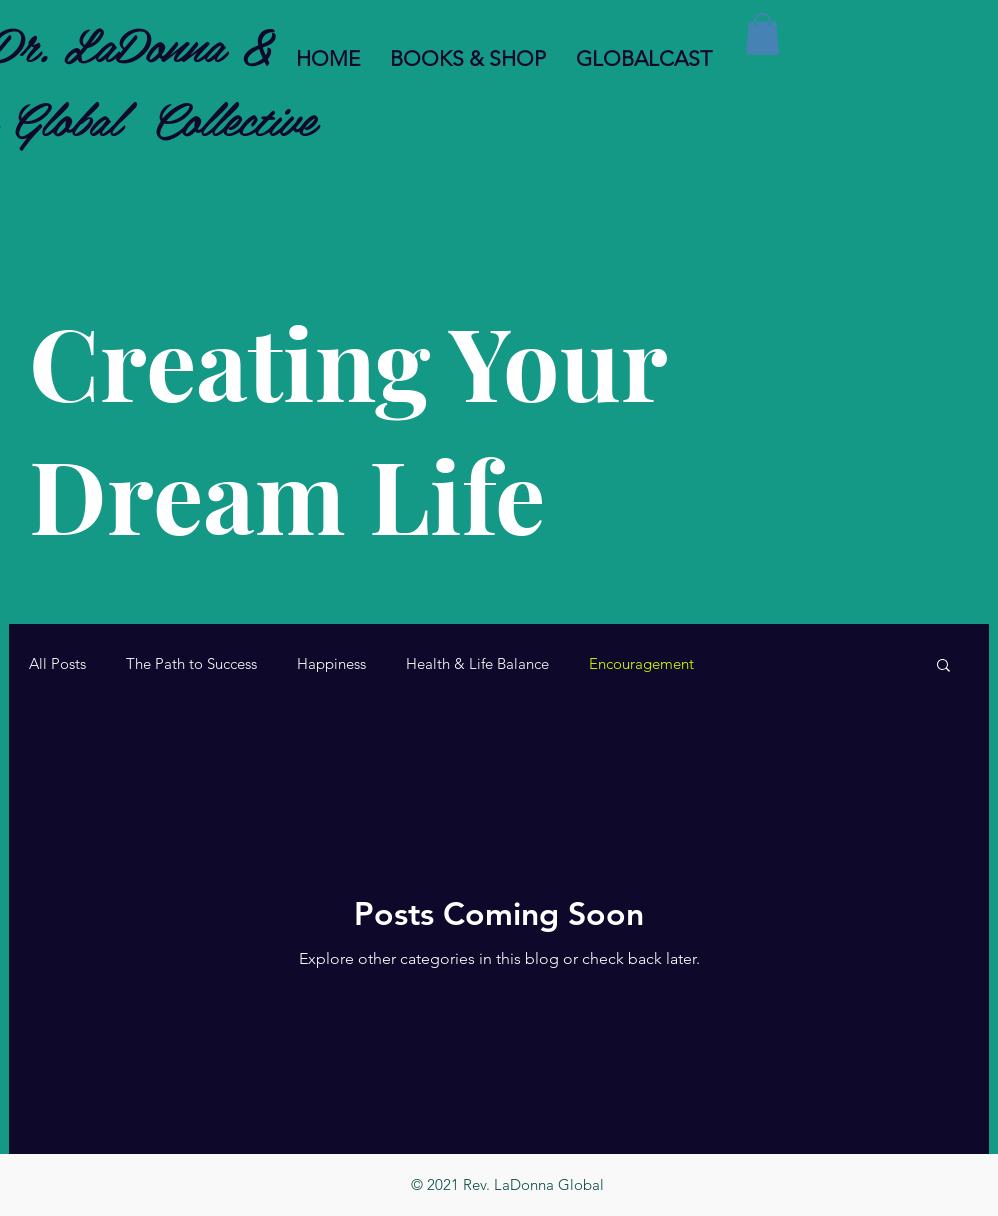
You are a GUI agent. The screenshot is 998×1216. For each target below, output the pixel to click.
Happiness (331, 664)
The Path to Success (191, 664)
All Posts (57, 664)
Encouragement (641, 664)
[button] (762, 34)
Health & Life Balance (477, 664)
